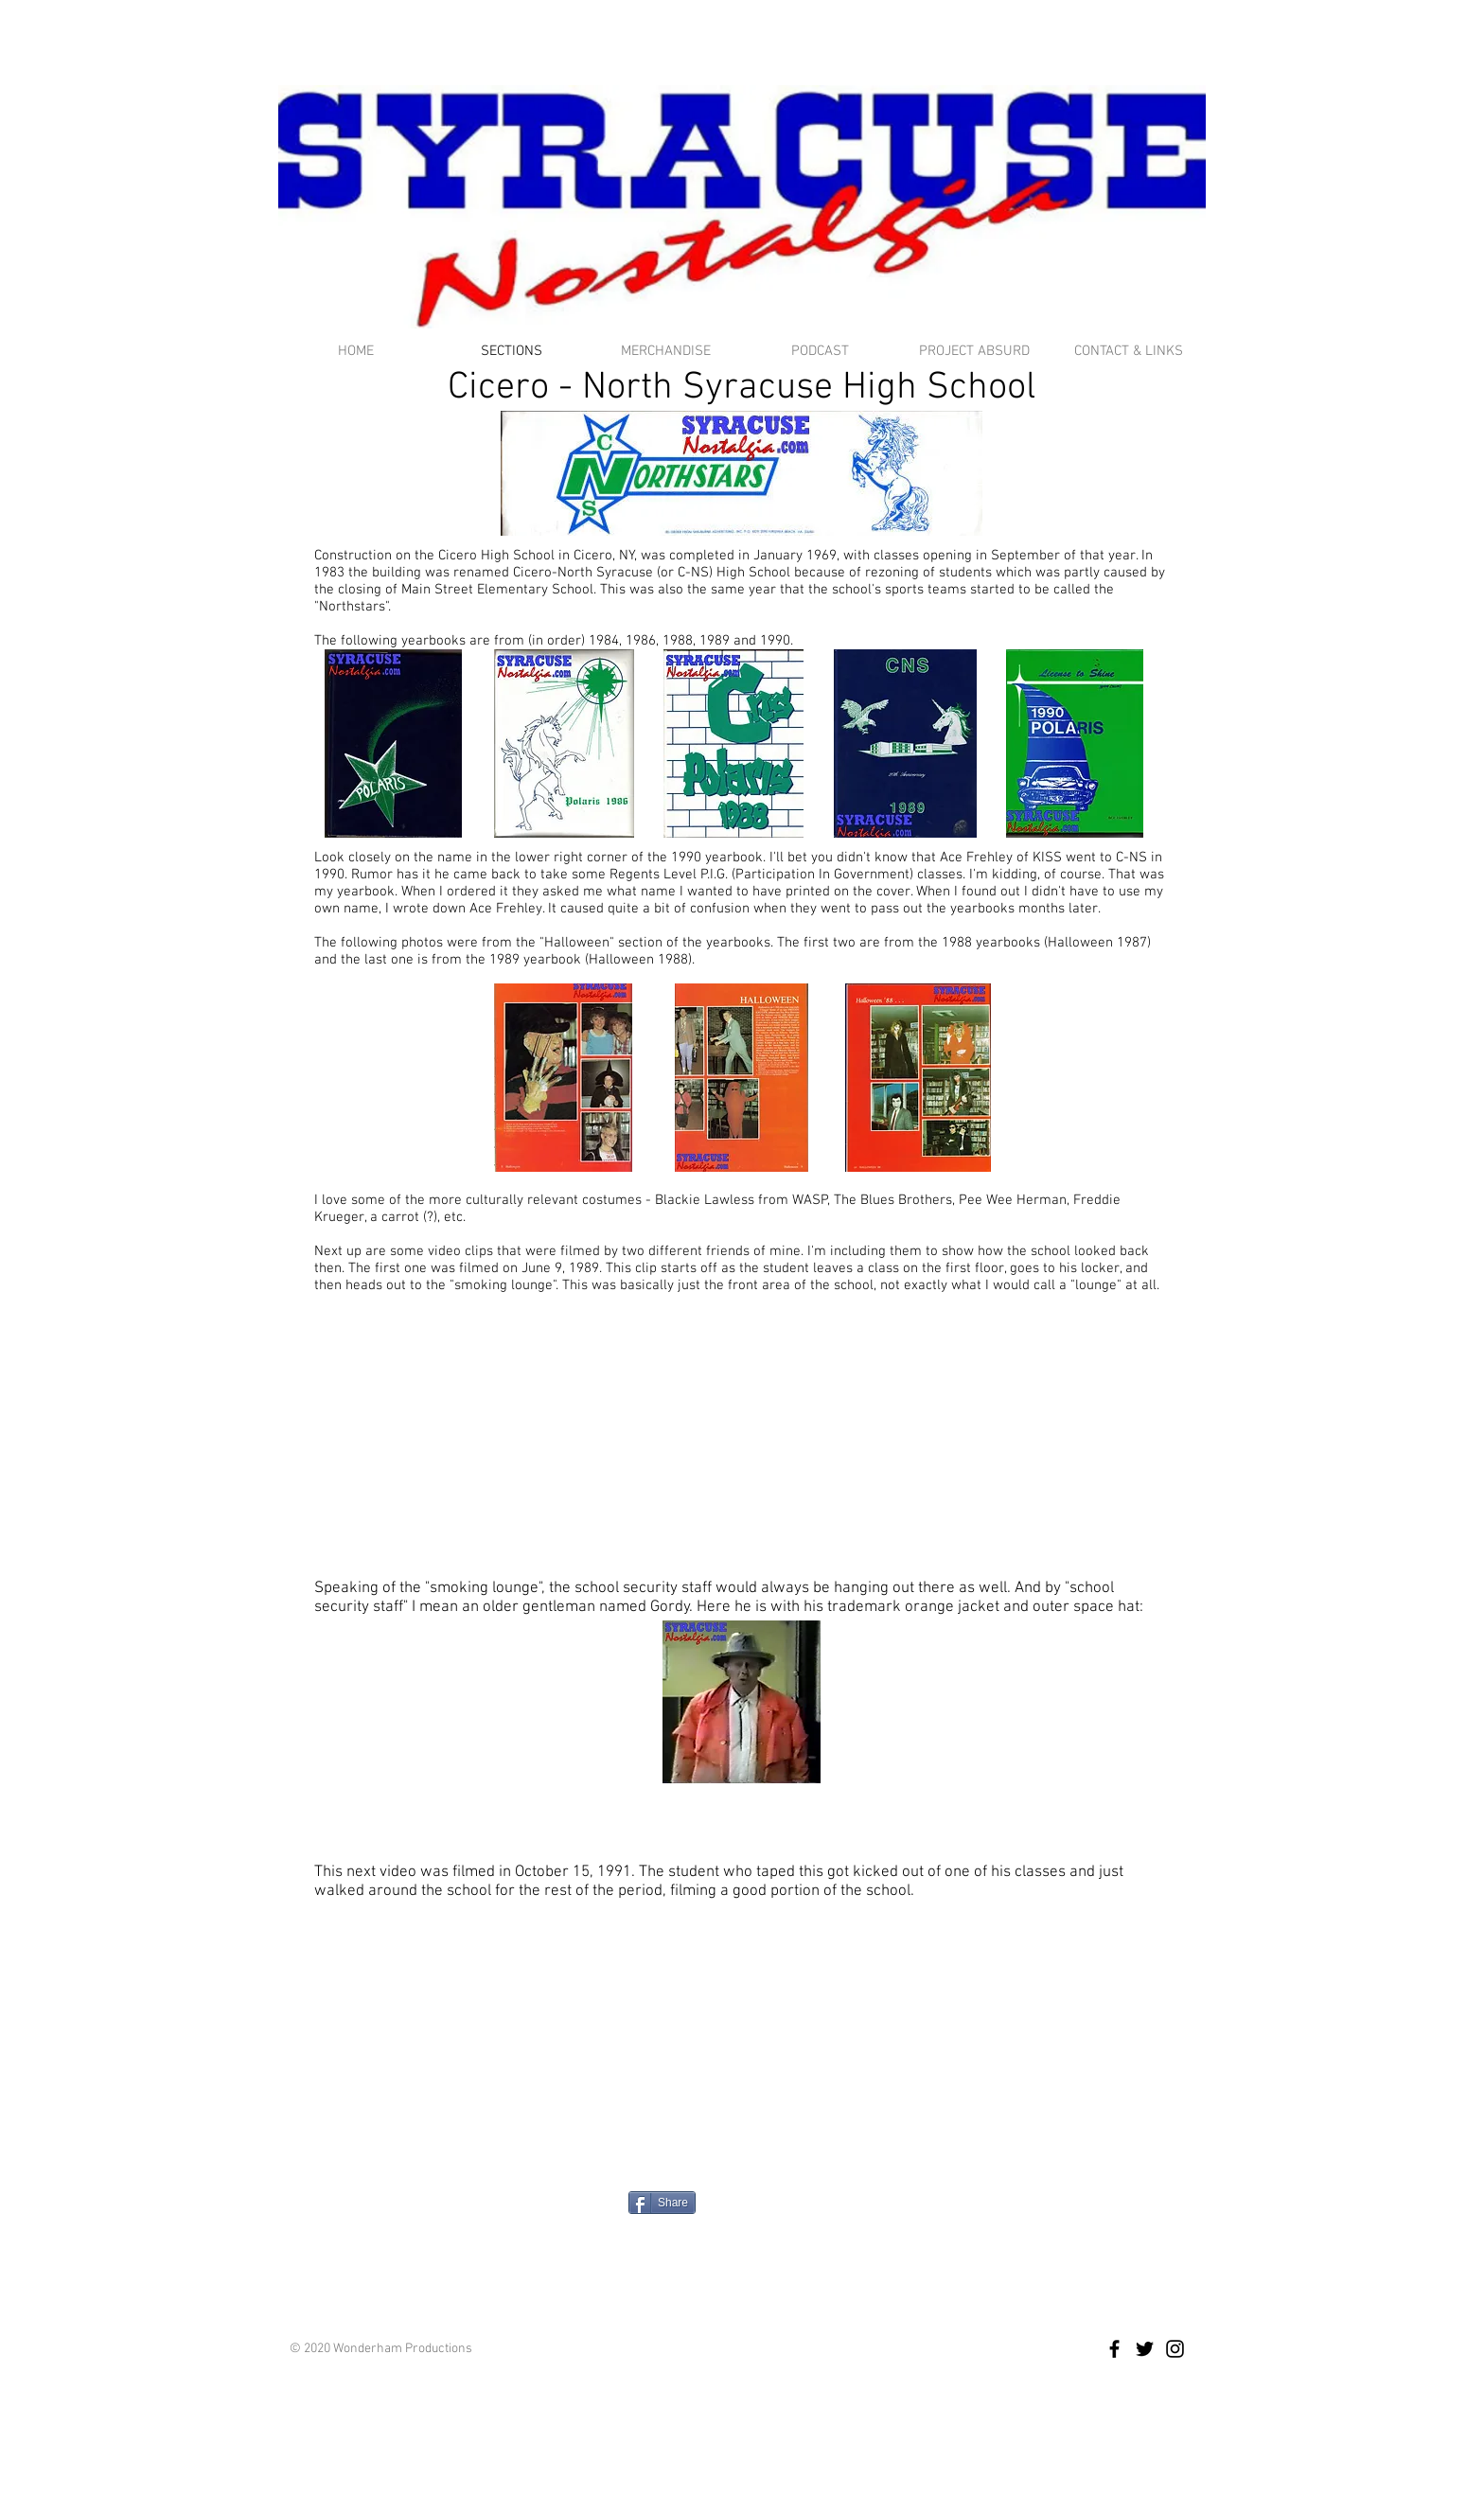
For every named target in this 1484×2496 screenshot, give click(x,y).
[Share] (662, 2202)
